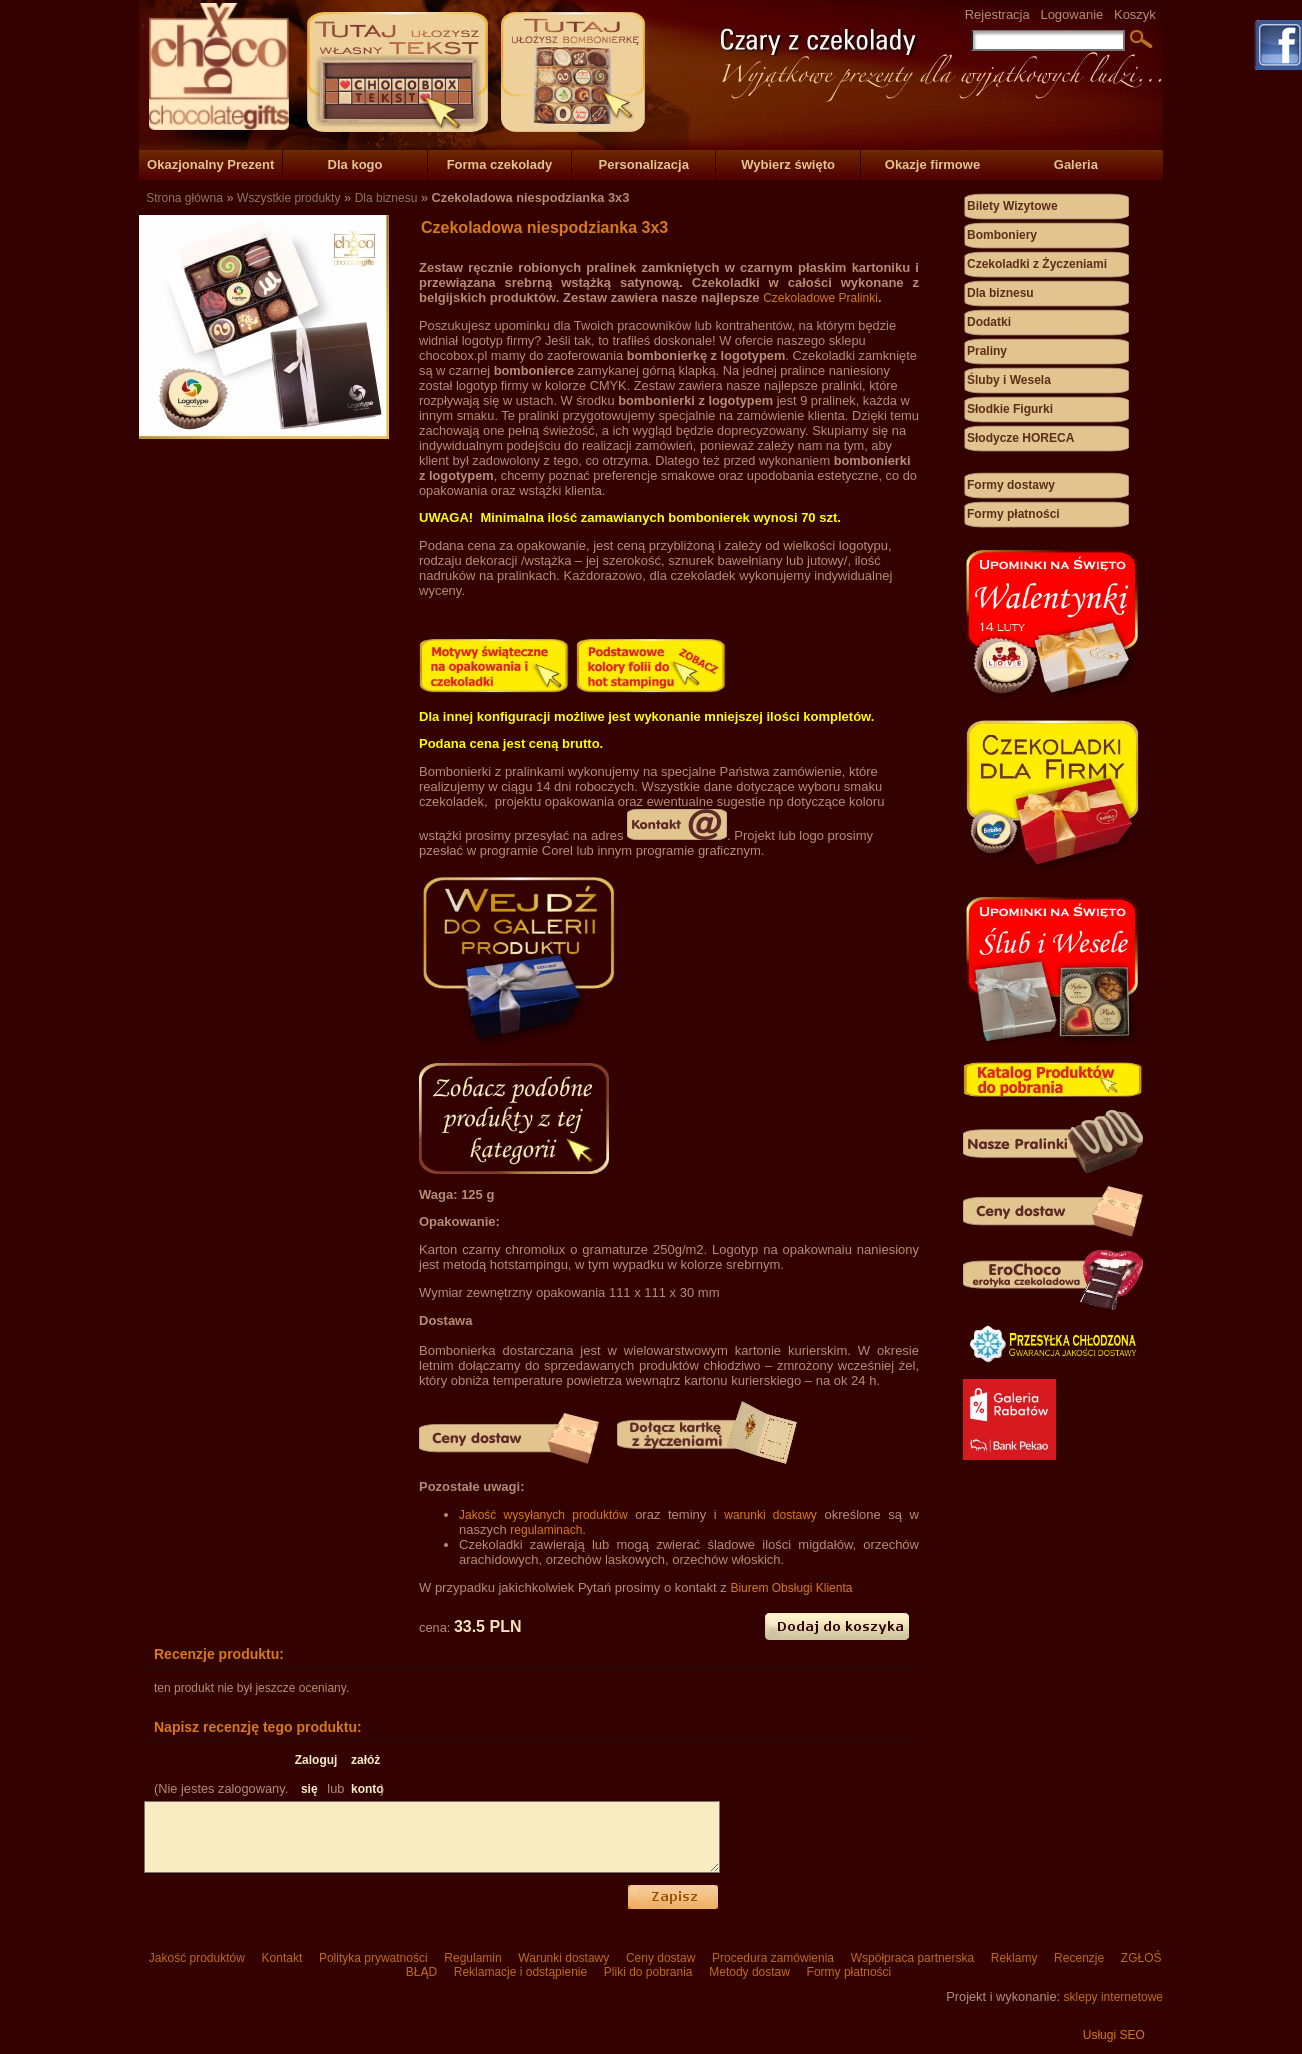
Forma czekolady (500, 164)
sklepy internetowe (1113, 1997)
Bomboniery (1002, 235)
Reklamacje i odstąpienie (520, 1972)
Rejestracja (997, 14)
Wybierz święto (788, 164)
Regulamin (473, 1958)
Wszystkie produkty (288, 198)
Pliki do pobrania (647, 1972)
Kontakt (281, 1958)
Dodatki (989, 322)
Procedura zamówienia (773, 1958)
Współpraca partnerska (912, 1958)
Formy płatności (1013, 514)
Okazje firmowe (932, 164)
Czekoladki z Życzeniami (1037, 264)
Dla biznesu (386, 198)
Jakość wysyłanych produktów (543, 1515)
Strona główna (184, 198)
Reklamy (1013, 1958)
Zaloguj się (309, 1764)
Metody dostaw (749, 1972)
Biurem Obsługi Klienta (791, 1588)
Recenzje (1079, 1958)
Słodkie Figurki (1010, 409)
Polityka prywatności (373, 1958)
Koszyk (1135, 14)
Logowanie (1071, 14)
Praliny (987, 351)
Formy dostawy (1011, 485)
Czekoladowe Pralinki (820, 298)
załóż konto (365, 1764)
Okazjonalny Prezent (210, 164)
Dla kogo (355, 164)
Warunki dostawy (564, 1958)
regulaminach (546, 1530)
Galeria (1076, 164)
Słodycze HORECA (1020, 438)
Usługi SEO (1114, 2035)
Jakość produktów (196, 1958)
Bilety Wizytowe (1012, 206)
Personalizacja (644, 164)
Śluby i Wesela (1009, 380)
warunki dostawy (770, 1515)
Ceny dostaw (661, 1958)
